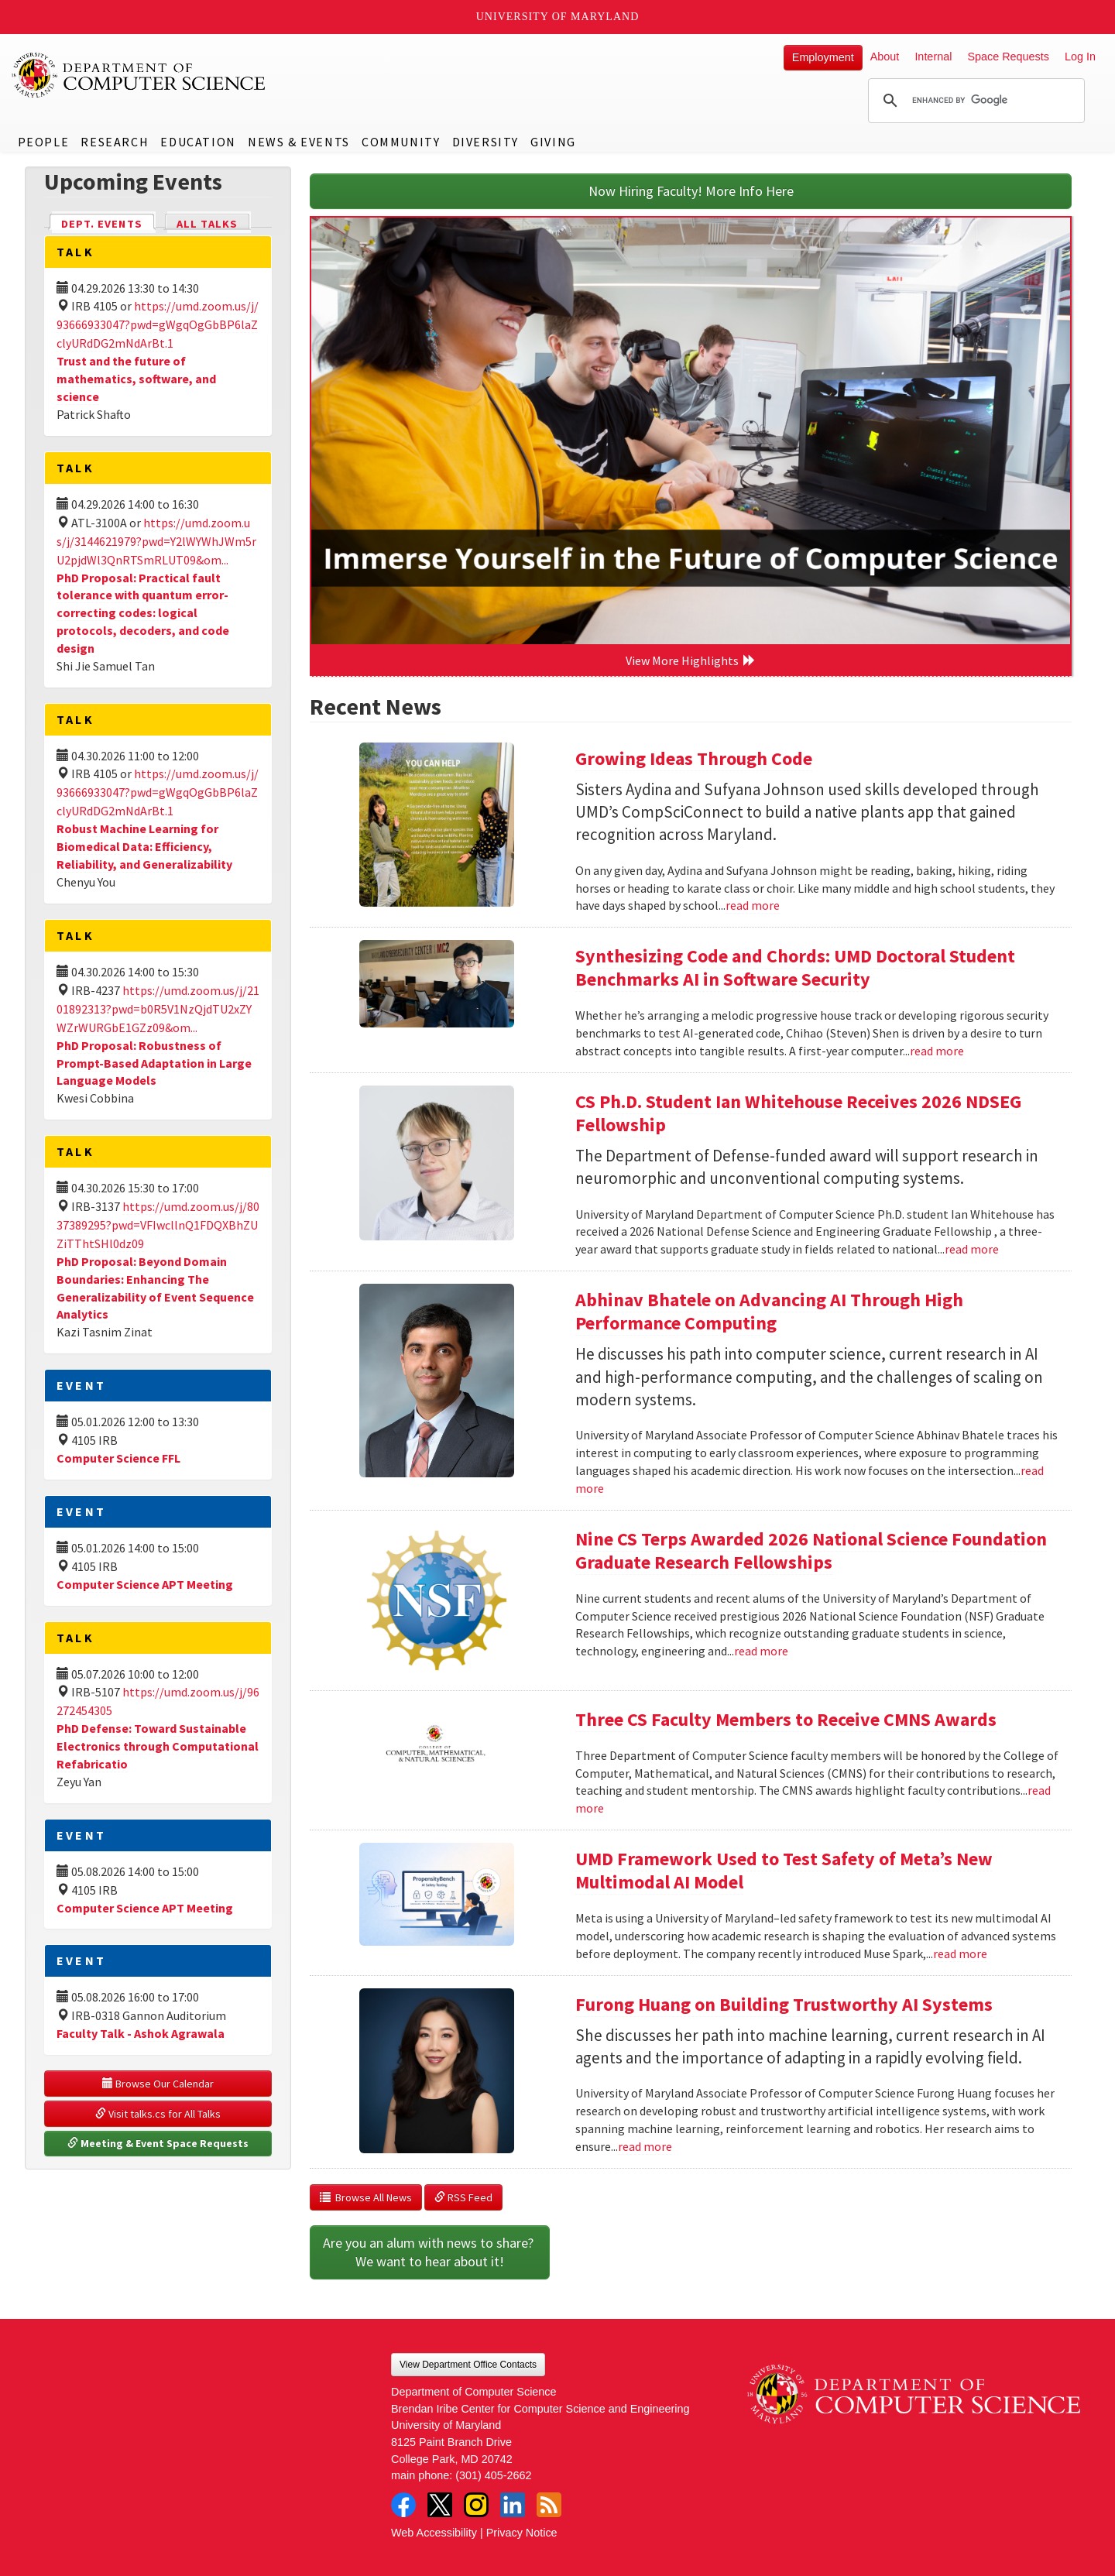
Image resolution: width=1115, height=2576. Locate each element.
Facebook (403, 2504)
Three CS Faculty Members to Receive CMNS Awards (786, 1719)
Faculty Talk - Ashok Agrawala (141, 2033)
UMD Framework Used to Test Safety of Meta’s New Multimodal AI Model (784, 1870)
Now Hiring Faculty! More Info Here (691, 191)
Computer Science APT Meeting (145, 1584)
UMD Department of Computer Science (139, 75)
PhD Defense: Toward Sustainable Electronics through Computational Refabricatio (158, 1746)
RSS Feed (463, 2197)
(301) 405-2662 (493, 2475)
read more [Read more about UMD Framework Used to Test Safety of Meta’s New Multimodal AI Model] (960, 1953)
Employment (823, 57)
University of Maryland (558, 16)
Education (197, 141)
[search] (974, 101)
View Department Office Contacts (468, 2364)
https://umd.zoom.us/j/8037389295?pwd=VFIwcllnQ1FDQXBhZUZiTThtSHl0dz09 (158, 1225)
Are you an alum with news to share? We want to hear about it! (430, 2252)
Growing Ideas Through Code (693, 758)
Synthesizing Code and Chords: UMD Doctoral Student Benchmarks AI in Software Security (795, 967)
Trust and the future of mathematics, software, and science (136, 378)
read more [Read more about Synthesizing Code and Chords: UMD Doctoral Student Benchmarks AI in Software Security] (937, 1050)
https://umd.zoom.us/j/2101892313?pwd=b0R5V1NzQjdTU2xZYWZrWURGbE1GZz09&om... (158, 1009)
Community (401, 141)
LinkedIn (512, 2504)
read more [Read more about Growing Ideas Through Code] (753, 905)
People (44, 141)
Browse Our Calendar (158, 2084)
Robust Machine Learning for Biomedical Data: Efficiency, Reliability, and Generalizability (144, 846)
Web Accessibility (434, 2532)
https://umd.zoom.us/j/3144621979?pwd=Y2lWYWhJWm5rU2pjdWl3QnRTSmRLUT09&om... (156, 541)
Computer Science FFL (118, 1458)
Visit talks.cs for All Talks (158, 2114)
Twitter (439, 2504)
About (885, 56)
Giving (553, 141)
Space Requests (1008, 56)
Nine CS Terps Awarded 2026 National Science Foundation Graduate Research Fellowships (811, 1550)
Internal (933, 56)
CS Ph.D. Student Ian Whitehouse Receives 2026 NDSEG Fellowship (798, 1113)
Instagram (476, 2504)
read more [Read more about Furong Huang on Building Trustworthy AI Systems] (645, 2146)
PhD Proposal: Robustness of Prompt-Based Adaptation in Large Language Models (154, 1063)
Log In (1080, 56)
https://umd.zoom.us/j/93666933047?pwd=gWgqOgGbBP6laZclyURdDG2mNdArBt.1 (158, 324)
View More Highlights (691, 660)
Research (115, 141)
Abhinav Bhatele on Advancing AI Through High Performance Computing (769, 1311)
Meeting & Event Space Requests (158, 2143)
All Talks (207, 224)
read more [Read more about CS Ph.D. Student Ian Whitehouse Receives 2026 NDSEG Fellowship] (972, 1249)
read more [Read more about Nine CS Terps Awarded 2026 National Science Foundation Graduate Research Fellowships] (761, 1650)
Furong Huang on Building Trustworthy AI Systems (784, 2004)
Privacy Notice (522, 2532)
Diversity (485, 141)
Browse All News (366, 2197)
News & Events (299, 141)
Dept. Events (108, 222)
